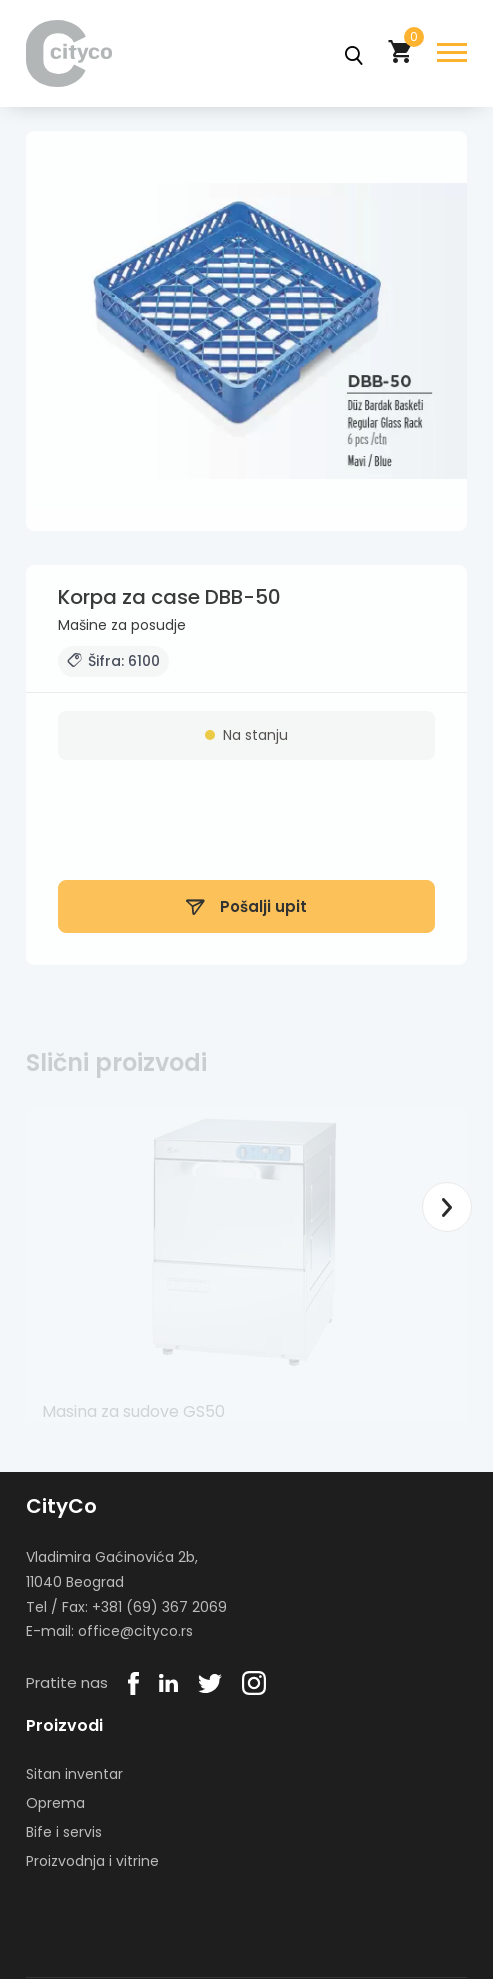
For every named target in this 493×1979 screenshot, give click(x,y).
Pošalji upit (246, 912)
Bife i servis (64, 1832)
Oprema (55, 1803)
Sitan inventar (74, 1774)
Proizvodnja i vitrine (92, 1861)
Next (447, 1207)
